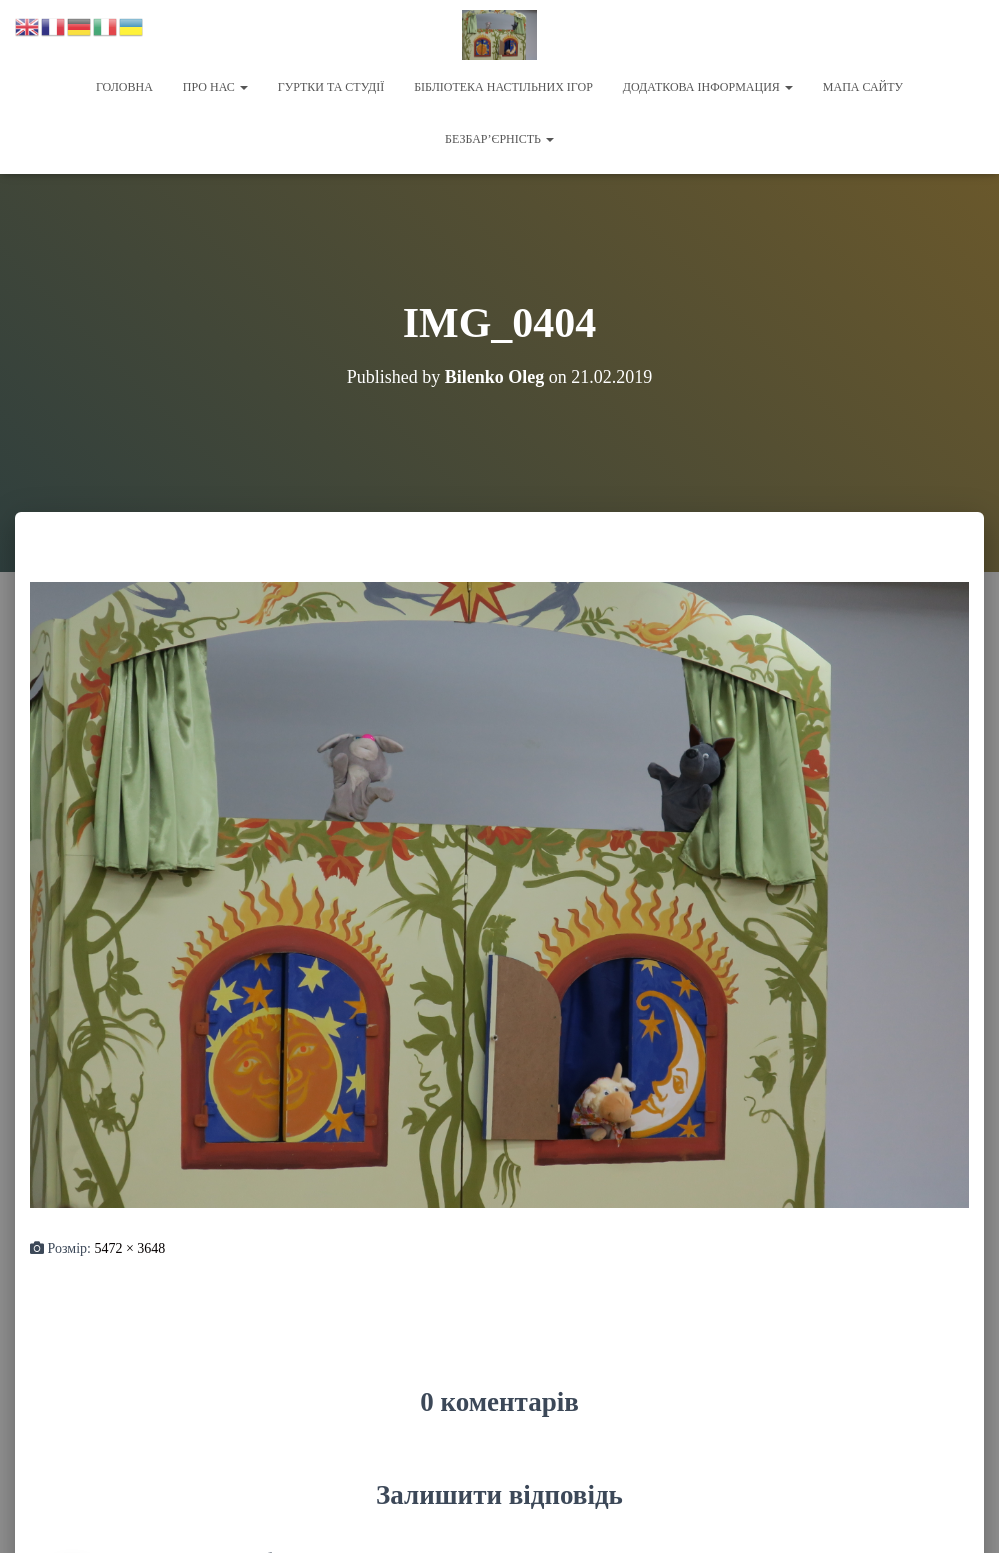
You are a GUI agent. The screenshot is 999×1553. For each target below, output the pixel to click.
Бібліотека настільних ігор (503, 87)
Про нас (215, 87)
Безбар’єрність (499, 139)
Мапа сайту (863, 87)
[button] (243, 87)
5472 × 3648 (129, 1246)
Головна (124, 87)
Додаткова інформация (708, 87)
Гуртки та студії (331, 87)
